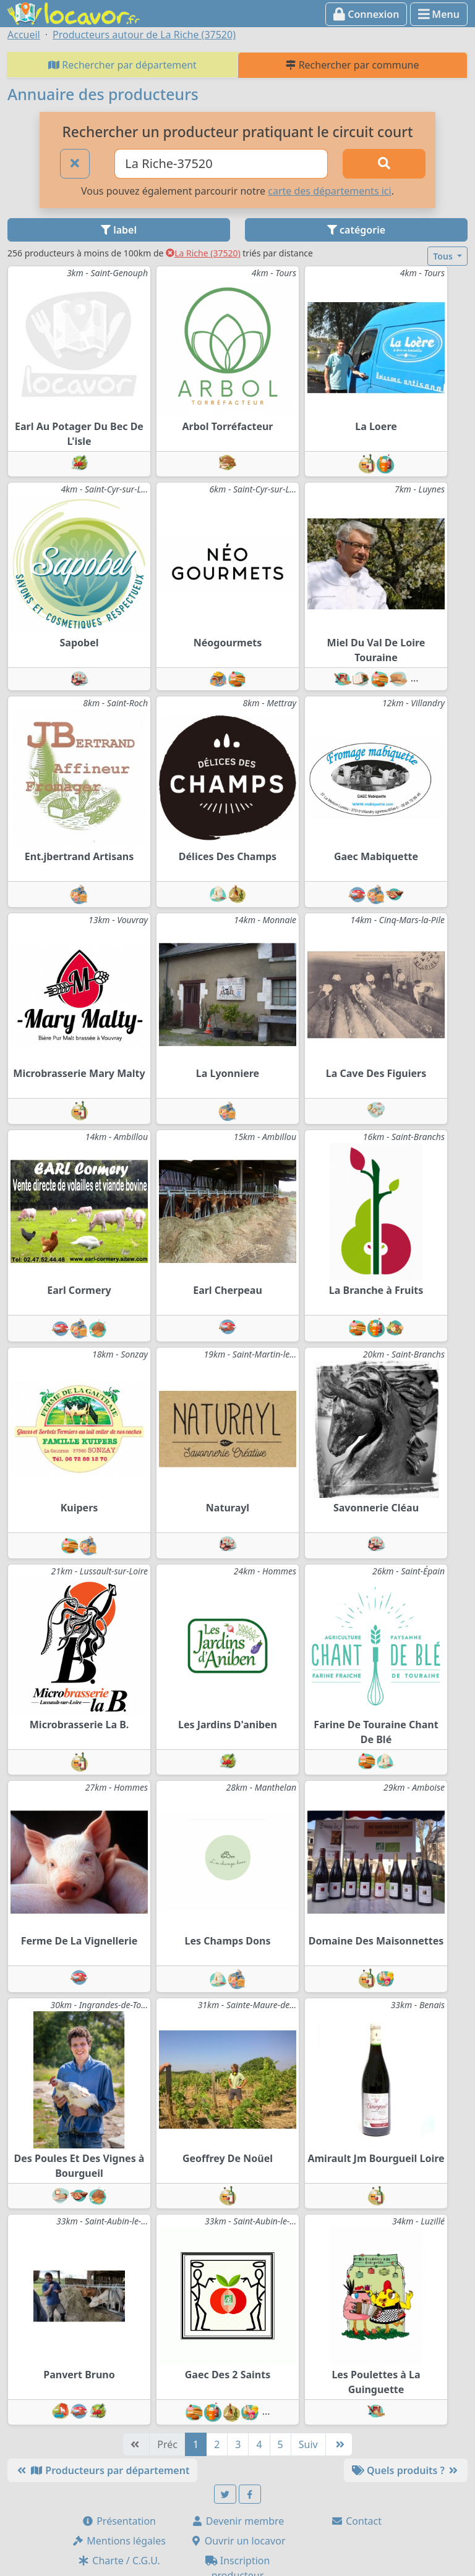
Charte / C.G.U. (118, 2560)
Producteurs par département (102, 2470)
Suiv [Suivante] (308, 2444)
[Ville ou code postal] (221, 164)
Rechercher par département (122, 65)
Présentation (119, 2521)
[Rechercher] (384, 164)
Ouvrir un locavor (238, 2541)
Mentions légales (119, 2541)
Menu (439, 14)
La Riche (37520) (203, 253)
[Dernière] (339, 2444)
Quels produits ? (406, 2470)
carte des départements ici (329, 191)
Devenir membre (238, 2521)
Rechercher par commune (352, 65)
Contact (356, 2521)
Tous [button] (444, 256)
